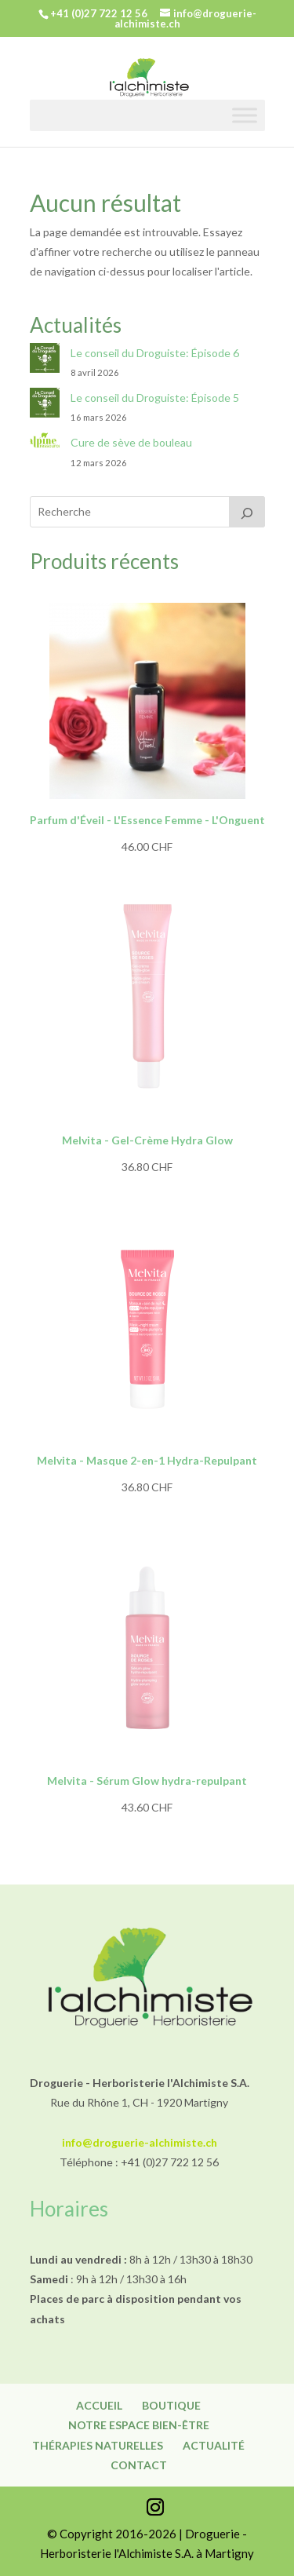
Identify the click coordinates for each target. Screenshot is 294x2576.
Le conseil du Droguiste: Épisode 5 (155, 397)
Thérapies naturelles (97, 2445)
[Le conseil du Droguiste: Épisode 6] (45, 360)
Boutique (171, 2405)
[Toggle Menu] (244, 115)
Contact (139, 2465)
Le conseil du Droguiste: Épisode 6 (155, 352)
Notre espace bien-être (138, 2425)
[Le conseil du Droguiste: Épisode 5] (45, 405)
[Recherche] (247, 511)
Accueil (99, 2405)
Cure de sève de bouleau (131, 442)
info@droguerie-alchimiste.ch (139, 2142)
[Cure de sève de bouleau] (45, 444)
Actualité (214, 2445)
